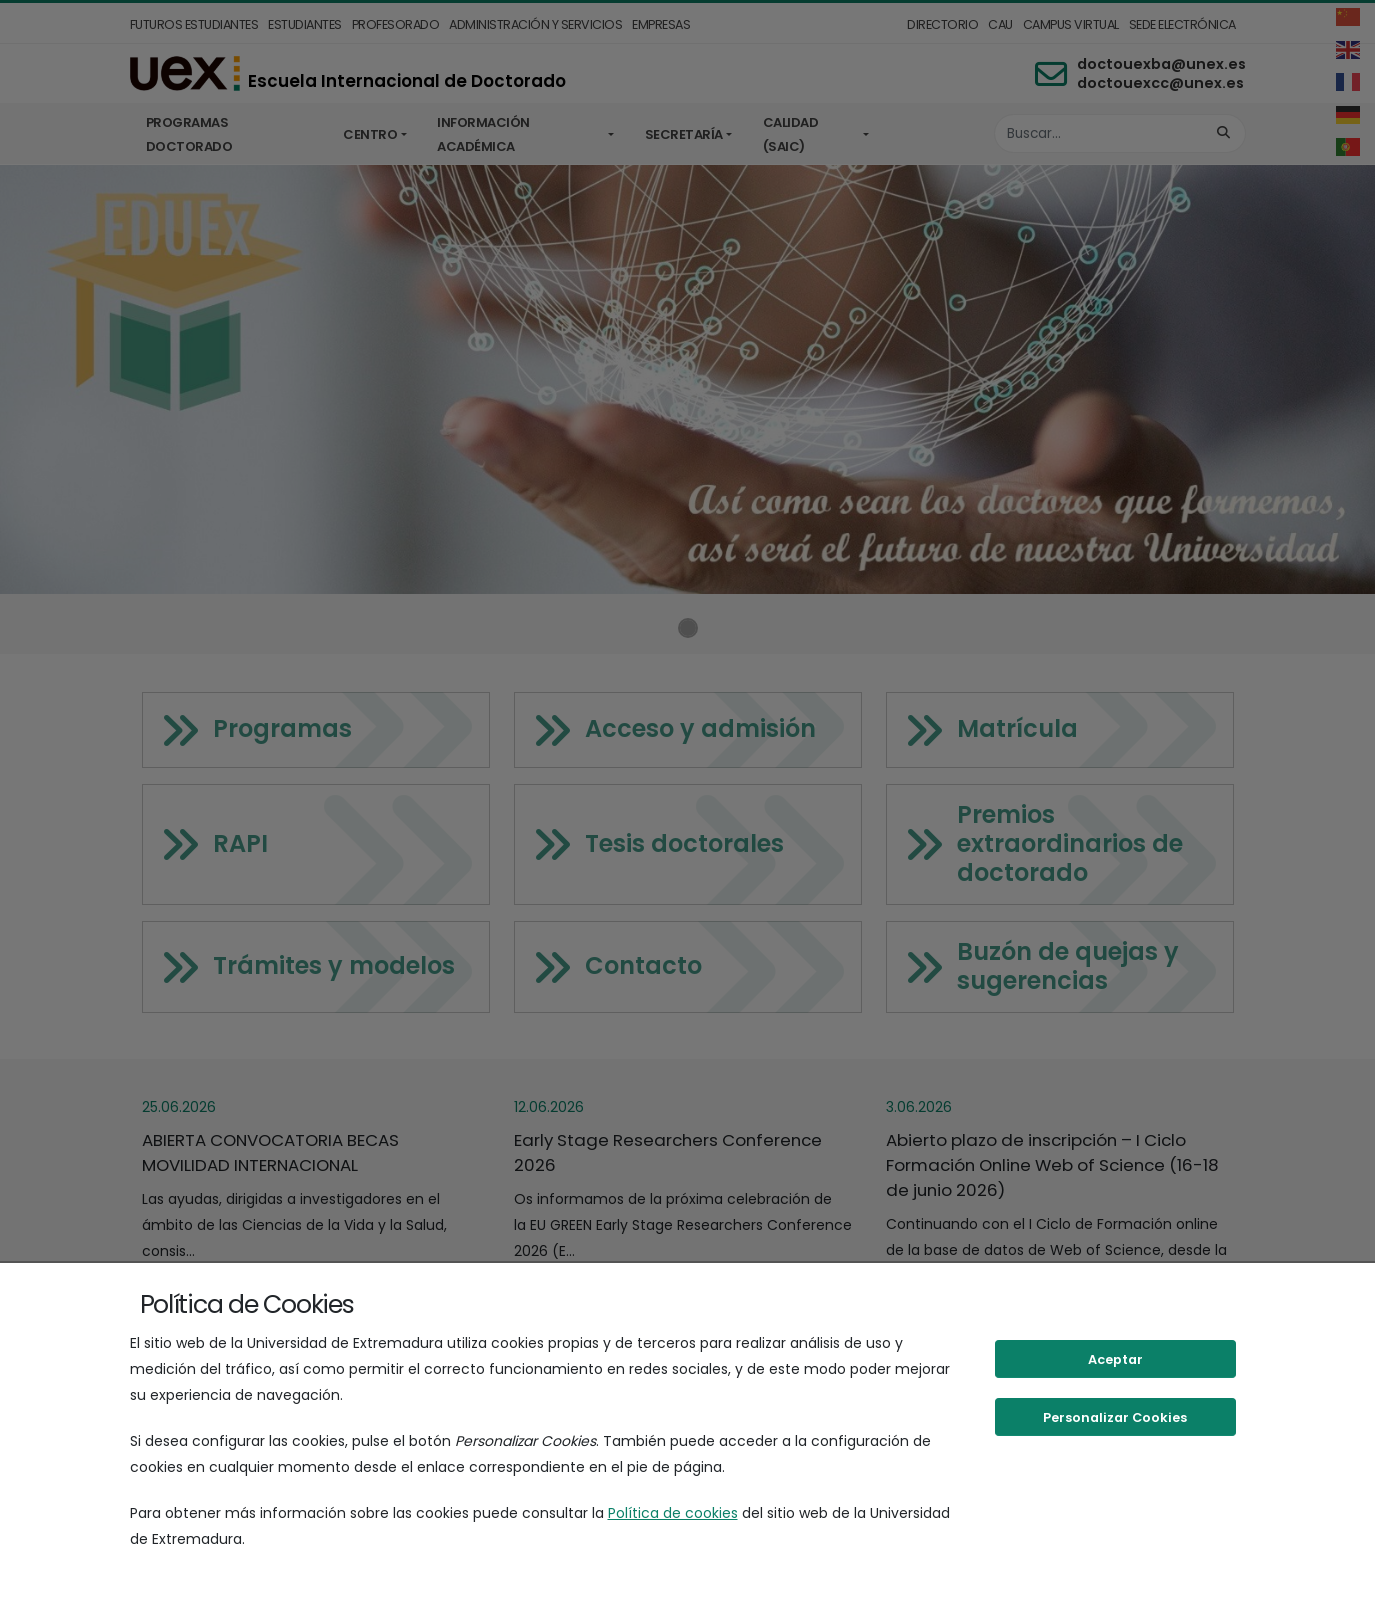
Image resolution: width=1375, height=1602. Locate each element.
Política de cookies (673, 1513)
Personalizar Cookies (1115, 1417)
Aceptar (1115, 1359)
